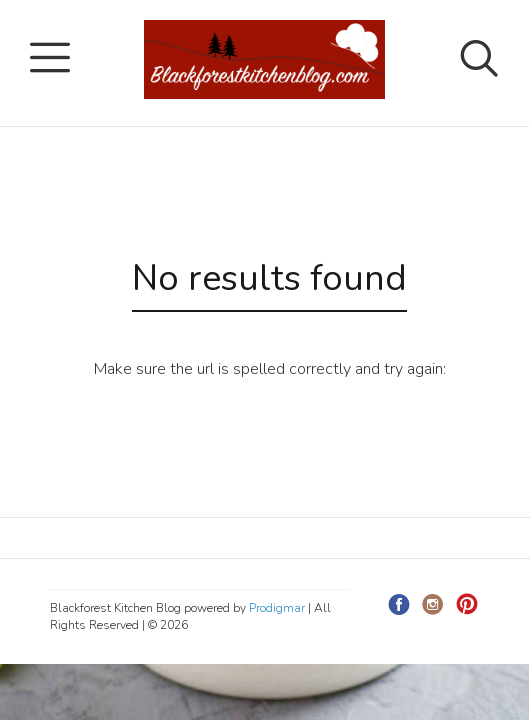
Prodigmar (277, 608)
